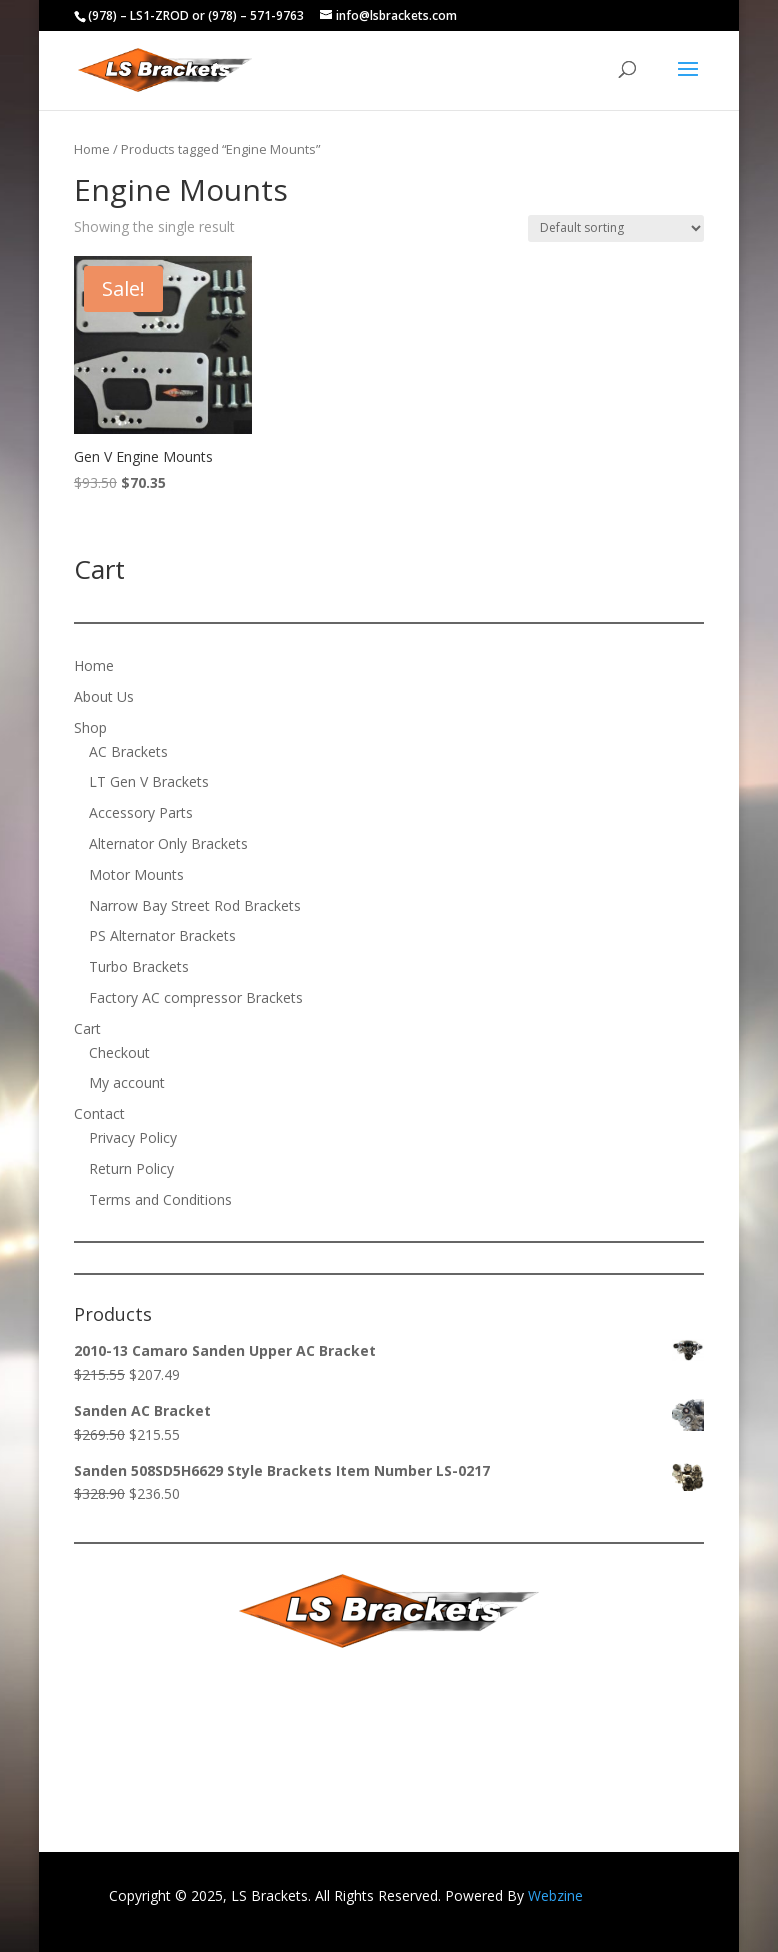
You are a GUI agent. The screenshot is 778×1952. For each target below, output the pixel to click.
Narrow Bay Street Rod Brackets (195, 905)
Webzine (555, 1895)
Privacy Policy (133, 1137)
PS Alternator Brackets (162, 935)
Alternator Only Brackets (168, 843)
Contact (99, 1113)
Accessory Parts (141, 812)
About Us (104, 696)
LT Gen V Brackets (149, 781)
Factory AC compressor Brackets (196, 997)
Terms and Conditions (160, 1199)
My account (127, 1082)
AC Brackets (128, 751)
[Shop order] (616, 228)
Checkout (119, 1052)
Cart (87, 1028)
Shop (90, 727)
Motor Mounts (136, 874)
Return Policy (131, 1168)
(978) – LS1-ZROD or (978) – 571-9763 (196, 15)
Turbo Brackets (139, 966)
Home (92, 149)
